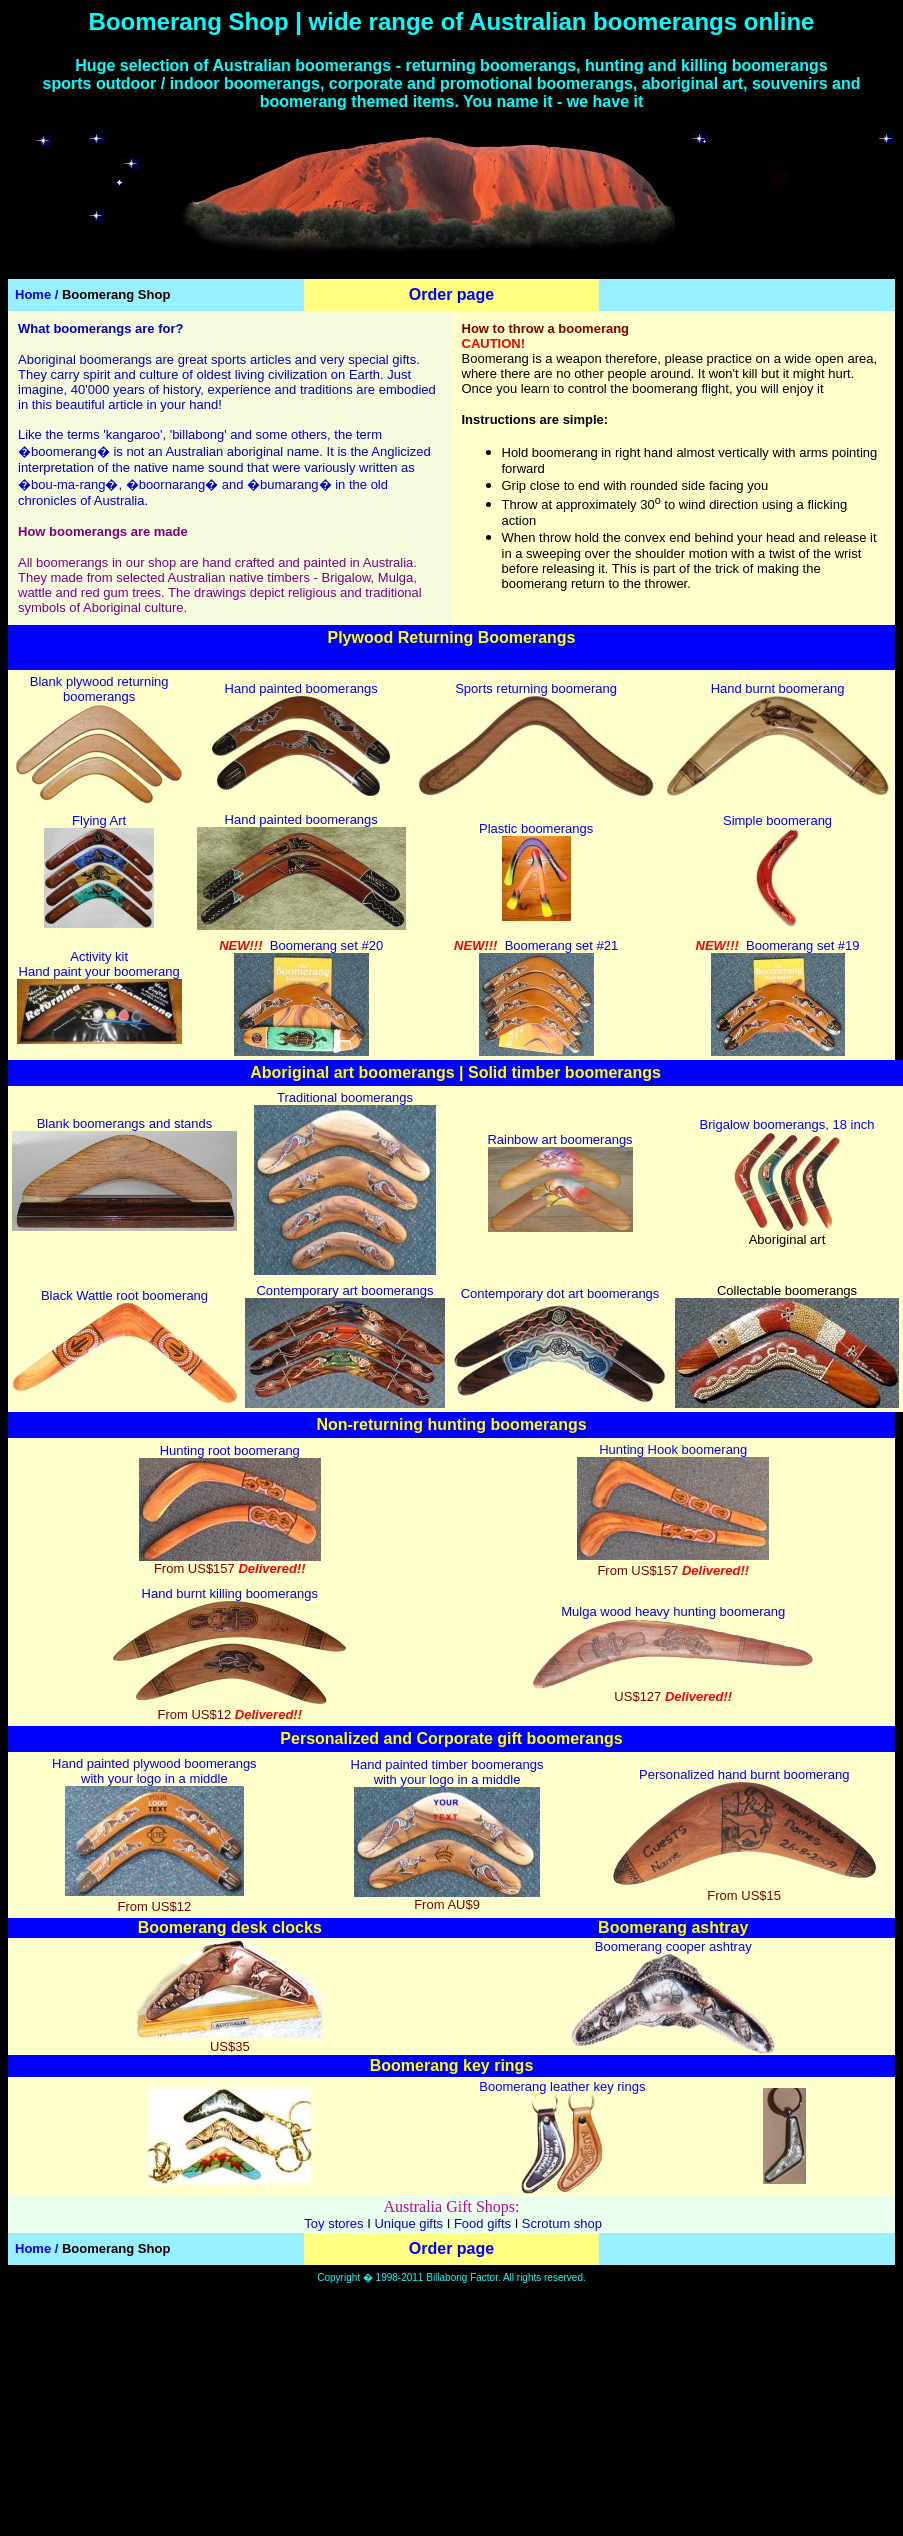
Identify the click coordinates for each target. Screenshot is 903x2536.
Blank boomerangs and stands (125, 1123)
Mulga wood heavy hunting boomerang (673, 1611)
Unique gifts (408, 2223)
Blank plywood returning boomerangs (99, 689)
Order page (451, 294)
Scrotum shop (562, 2223)
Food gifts (482, 2223)
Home (33, 294)
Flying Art (99, 820)
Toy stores (333, 2223)
